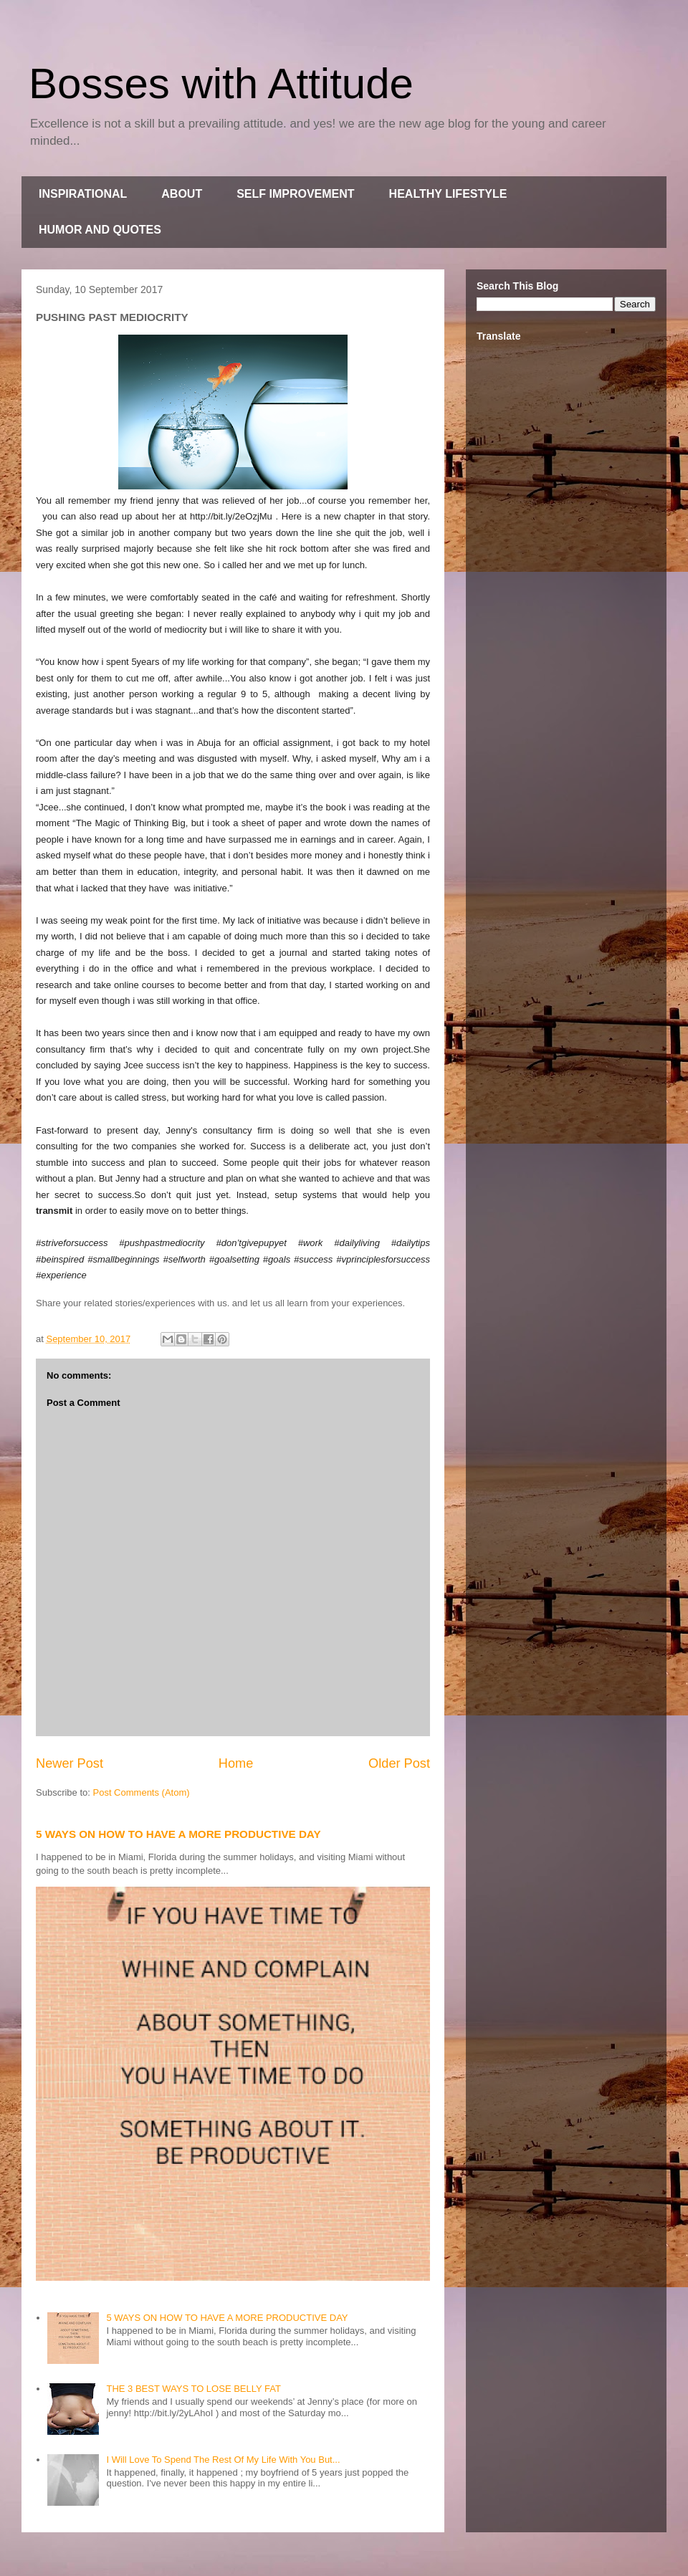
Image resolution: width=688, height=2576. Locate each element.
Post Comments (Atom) (141, 1792)
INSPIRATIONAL (83, 194)
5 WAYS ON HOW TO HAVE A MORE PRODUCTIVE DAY (178, 1834)
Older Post (399, 1763)
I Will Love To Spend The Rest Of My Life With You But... (223, 2459)
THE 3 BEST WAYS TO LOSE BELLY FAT (193, 2388)
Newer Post (69, 1763)
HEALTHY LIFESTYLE (448, 194)
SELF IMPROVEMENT (295, 194)
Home (236, 1763)
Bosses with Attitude (221, 83)
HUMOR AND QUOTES (100, 230)
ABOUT (181, 194)
